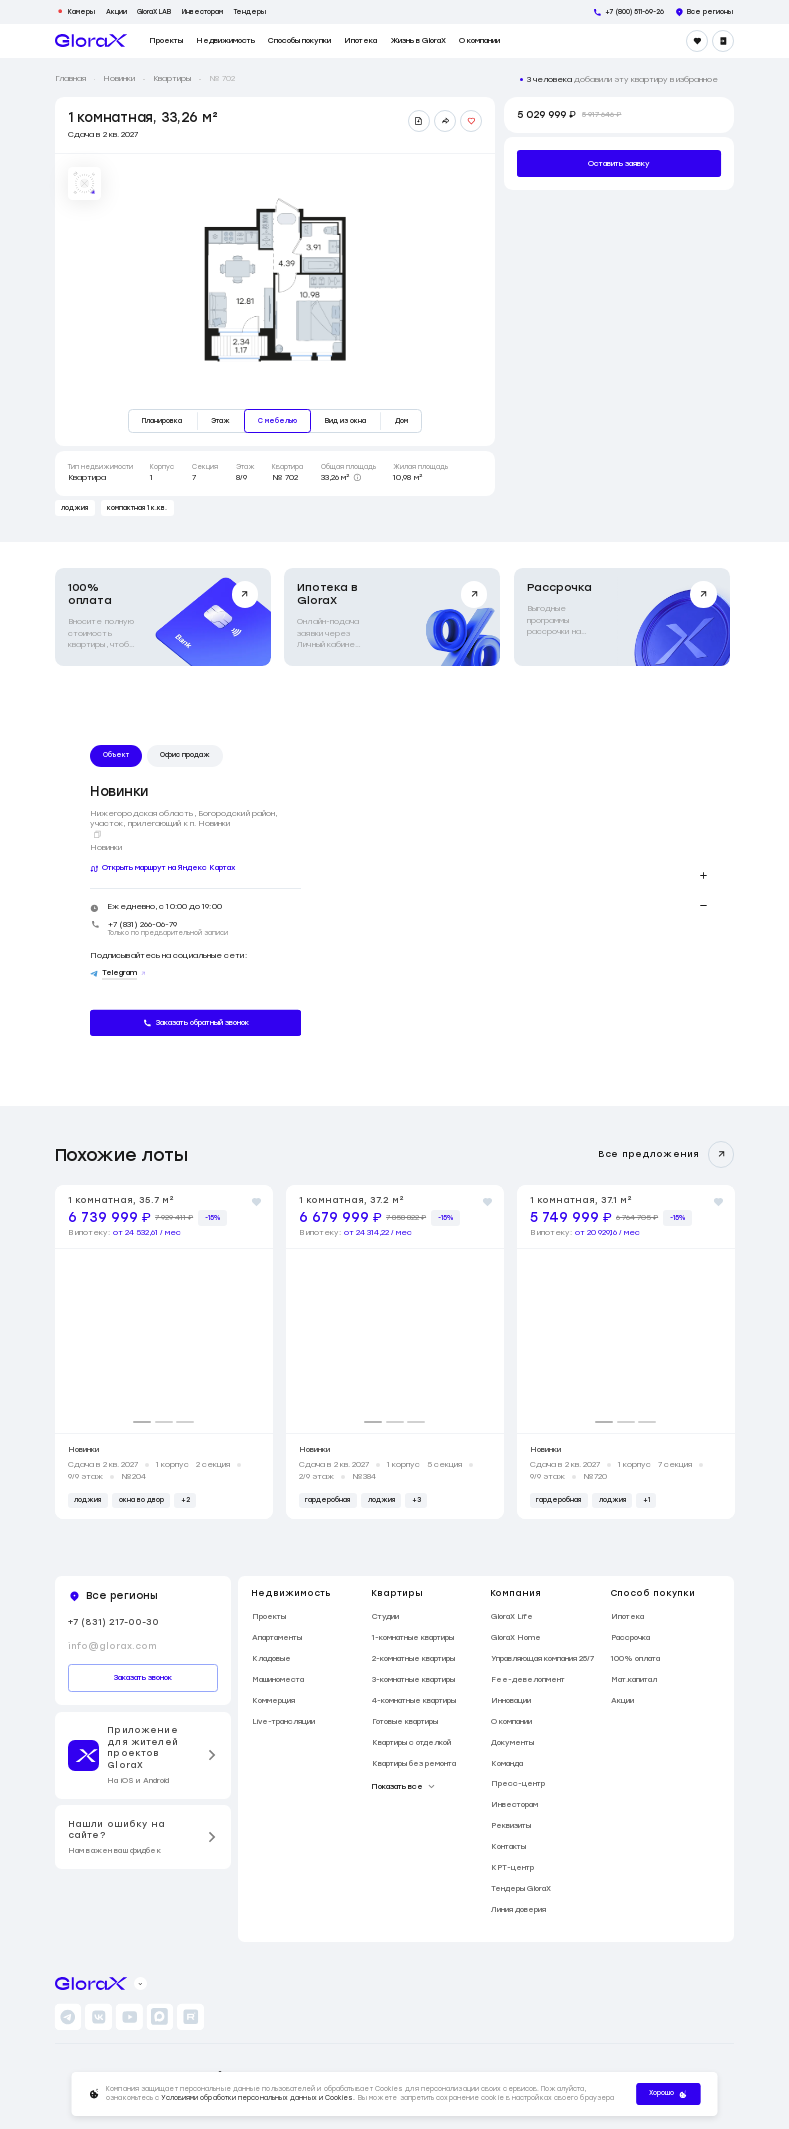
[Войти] (723, 41)
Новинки (119, 78)
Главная (70, 78)
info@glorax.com (112, 1646)
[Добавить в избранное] (471, 121)
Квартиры (172, 78)
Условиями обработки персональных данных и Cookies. (259, 2098)
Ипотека (360, 41)
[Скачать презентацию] (419, 121)
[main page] (91, 40)
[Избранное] (697, 41)
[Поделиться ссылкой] (445, 121)
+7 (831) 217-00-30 (113, 1622)
